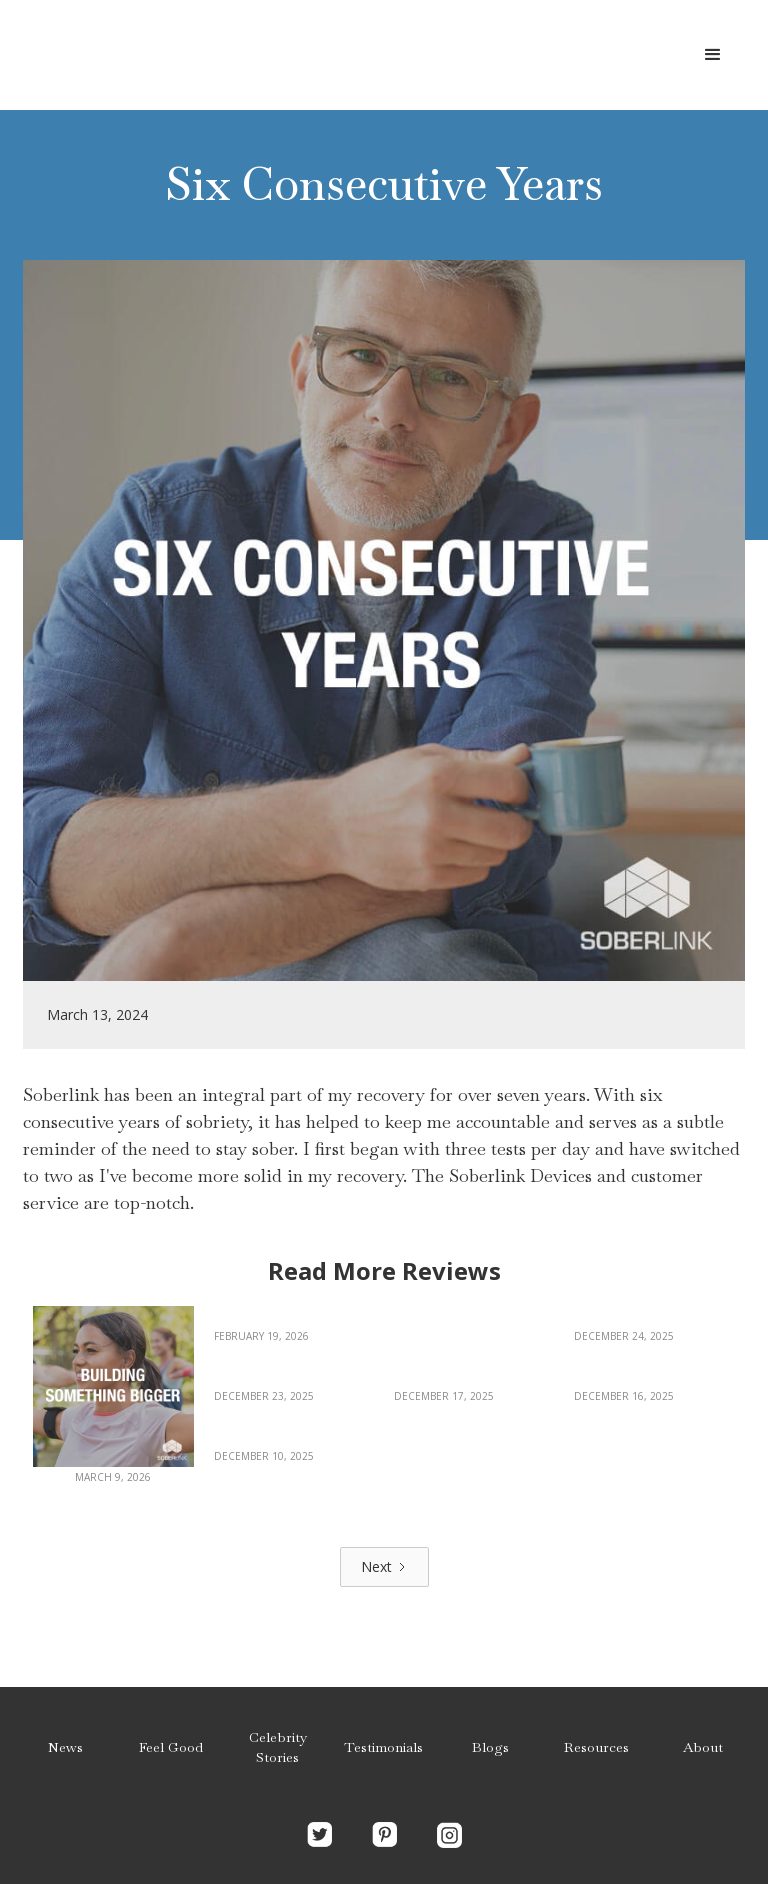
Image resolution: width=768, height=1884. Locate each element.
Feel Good (171, 1747)
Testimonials (383, 1747)
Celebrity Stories (278, 1747)
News (65, 1747)
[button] (713, 55)
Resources (596, 1747)
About (703, 1747)
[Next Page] (384, 1567)
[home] (175, 55)
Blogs (490, 1747)
